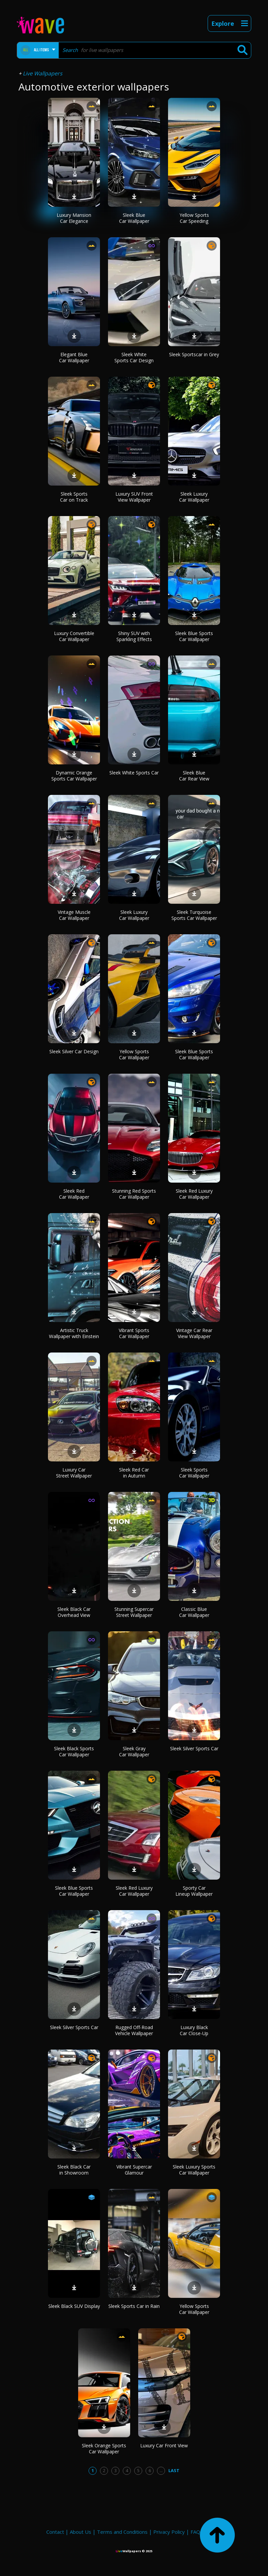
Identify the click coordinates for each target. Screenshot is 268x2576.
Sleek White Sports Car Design (134, 357)
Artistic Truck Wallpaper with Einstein (74, 1333)
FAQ (195, 2531)
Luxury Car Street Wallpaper (74, 1472)
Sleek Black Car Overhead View (74, 1612)
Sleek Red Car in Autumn (134, 1472)
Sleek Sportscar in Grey (194, 354)
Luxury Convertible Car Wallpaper (74, 636)
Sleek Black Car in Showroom (74, 2169)
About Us (80, 2531)
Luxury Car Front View (164, 2445)
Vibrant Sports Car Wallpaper (134, 1333)
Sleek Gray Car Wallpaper (134, 1751)
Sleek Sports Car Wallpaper (194, 1472)
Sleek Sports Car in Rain (134, 2306)
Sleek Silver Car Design (74, 1051)
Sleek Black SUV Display (74, 2306)
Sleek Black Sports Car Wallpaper (74, 1751)
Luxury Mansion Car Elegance (74, 218)
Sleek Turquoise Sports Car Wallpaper (194, 915)
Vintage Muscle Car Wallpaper (74, 915)
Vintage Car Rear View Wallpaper (194, 1333)
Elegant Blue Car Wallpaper (74, 357)
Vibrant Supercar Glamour (134, 2169)
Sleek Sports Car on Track (74, 497)
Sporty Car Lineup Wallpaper (194, 1891)
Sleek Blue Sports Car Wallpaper (194, 636)
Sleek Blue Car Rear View (194, 775)
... (161, 2470)
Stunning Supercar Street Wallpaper (134, 1612)
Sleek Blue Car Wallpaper (134, 218)
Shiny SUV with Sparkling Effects (134, 636)
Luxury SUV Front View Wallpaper (134, 497)
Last (173, 2470)
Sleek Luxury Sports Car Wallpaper (194, 2169)
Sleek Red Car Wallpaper (74, 1194)
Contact (55, 2531)
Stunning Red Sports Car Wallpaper (134, 1194)
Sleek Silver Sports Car (194, 1748)
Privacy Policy (169, 2531)
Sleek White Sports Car (134, 772)
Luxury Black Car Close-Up (194, 2030)
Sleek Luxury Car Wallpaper (194, 497)
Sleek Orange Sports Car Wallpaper (104, 2448)
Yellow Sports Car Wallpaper (134, 1054)
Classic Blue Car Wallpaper (194, 1612)
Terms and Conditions (122, 2531)
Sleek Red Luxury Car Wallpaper (194, 1194)
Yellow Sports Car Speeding (194, 218)
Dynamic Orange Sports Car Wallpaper (74, 775)
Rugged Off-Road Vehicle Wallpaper (134, 2030)
